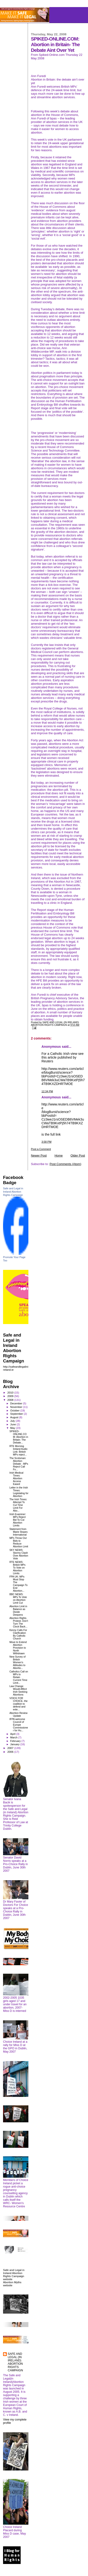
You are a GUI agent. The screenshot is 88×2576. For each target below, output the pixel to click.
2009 (10, 1396)
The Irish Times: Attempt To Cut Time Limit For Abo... (18, 1505)
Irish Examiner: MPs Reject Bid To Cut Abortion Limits (17, 1520)
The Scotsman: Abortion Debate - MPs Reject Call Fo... (18, 1464)
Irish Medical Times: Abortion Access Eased (16, 1478)
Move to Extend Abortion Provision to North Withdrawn (18, 1648)
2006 (10, 1751)
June (13, 1424)
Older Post (78, 1155)
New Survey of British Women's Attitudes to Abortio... (17, 1662)
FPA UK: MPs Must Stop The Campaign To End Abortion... (18, 1583)
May (13, 1428)
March (14, 1737)
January (15, 1744)
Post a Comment (41, 1149)
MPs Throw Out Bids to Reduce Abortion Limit (18, 1542)
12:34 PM (47, 1091)
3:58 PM (47, 1141)
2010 (10, 1392)
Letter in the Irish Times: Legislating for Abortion (18, 1491)
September (17, 1413)
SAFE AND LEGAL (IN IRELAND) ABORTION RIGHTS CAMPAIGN (15, 2362)
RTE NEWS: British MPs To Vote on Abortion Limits (17, 1568)
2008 (10, 1399)
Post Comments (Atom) (65, 1164)
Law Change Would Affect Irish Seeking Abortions (18, 1690)
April (13, 1733)
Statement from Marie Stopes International (18, 1532)
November (16, 1407)
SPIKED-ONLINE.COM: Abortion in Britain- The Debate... (18, 1437)
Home (58, 1155)
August (14, 1417)
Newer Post (39, 1155)
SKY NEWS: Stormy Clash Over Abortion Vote (18, 1554)
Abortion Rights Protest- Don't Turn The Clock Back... (18, 1622)
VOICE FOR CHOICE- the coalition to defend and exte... (18, 1704)
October (15, 1410)
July (13, 1420)
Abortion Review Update (18, 1714)
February (16, 1741)
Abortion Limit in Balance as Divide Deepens (18, 1610)
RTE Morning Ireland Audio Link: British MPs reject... (18, 1450)
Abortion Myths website (12, 2284)
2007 (10, 1747)
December (16, 1403)
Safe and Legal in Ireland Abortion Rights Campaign (13, 1191)
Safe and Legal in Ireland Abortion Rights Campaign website (13, 2274)
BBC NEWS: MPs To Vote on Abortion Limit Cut (18, 1598)
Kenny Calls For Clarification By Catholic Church (18, 1634)
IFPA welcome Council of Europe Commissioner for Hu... (18, 1725)
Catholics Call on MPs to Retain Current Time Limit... (18, 1677)
